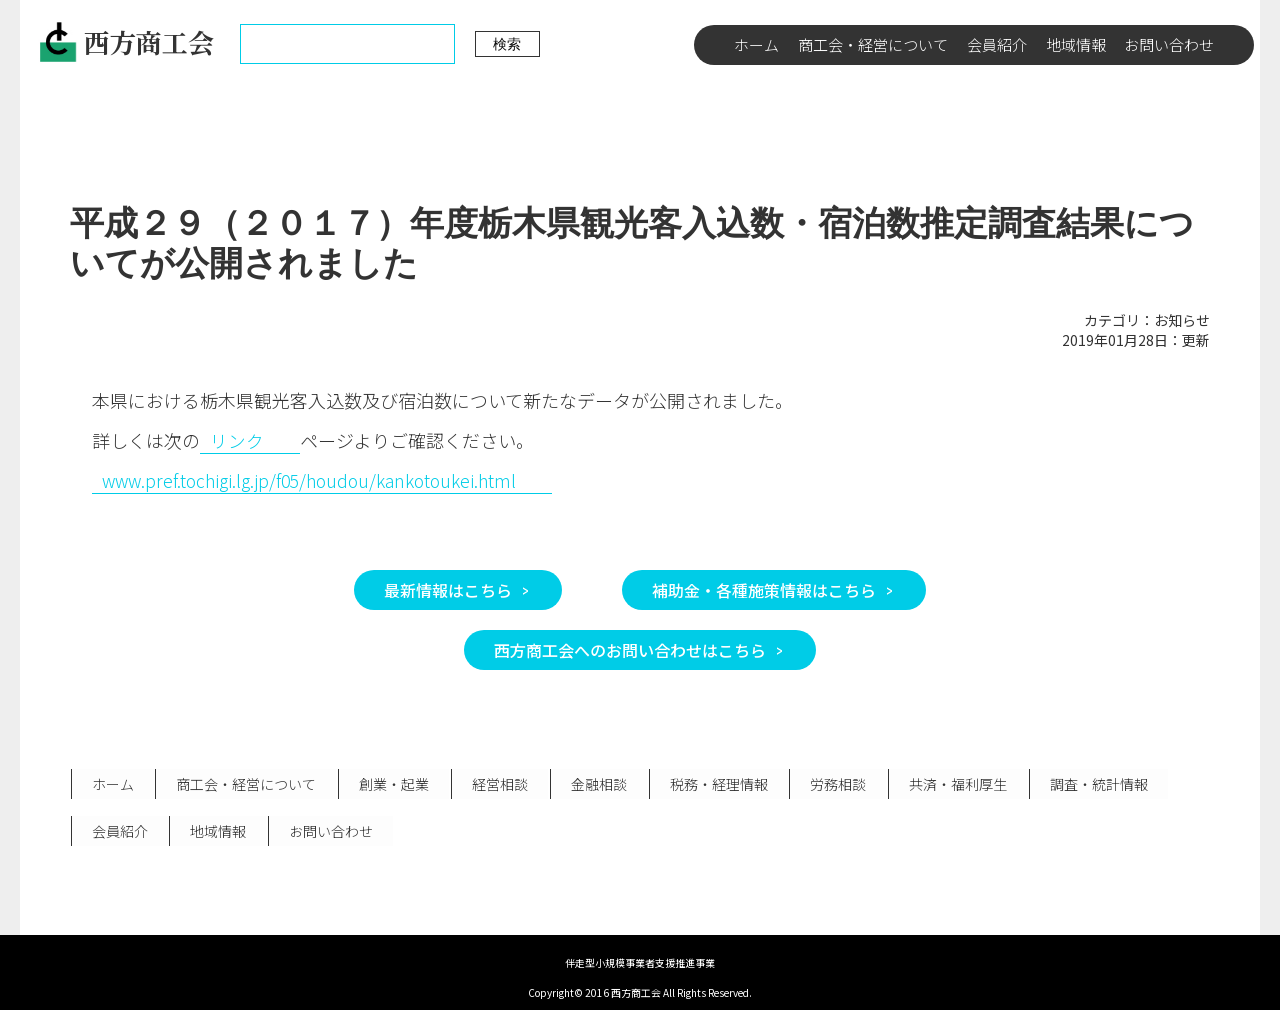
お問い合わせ (1169, 44)
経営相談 (494, 785)
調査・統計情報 (1084, 785)
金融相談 (591, 785)
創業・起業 (390, 785)
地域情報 (1076, 44)
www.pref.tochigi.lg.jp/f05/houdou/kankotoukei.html (315, 480)
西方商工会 (126, 42)
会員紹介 (997, 44)
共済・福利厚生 (945, 785)
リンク (237, 440)
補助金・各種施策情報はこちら (764, 590)
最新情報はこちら (448, 590)
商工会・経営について (873, 44)
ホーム (756, 44)
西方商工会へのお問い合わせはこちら (630, 650)
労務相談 (827, 785)
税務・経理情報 (709, 785)
